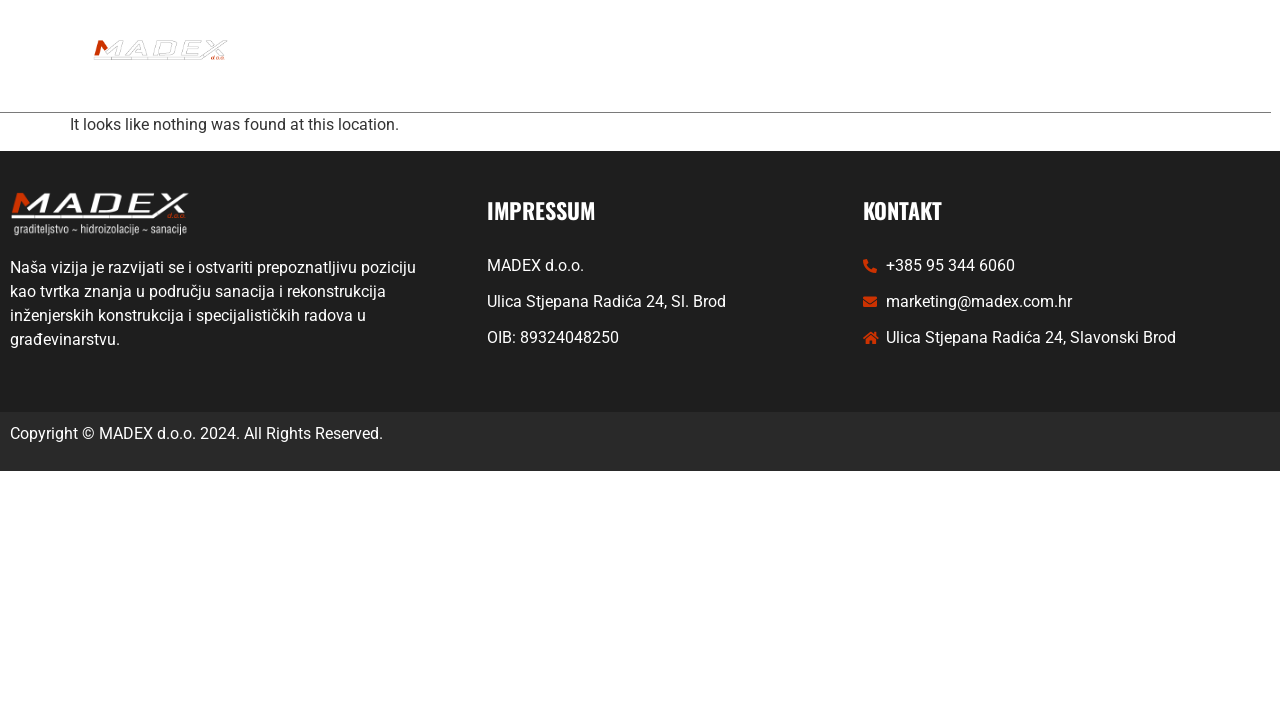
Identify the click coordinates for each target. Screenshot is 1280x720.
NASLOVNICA (445, 32)
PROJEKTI (713, 32)
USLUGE (586, 33)
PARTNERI (839, 32)
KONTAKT (635, 78)
